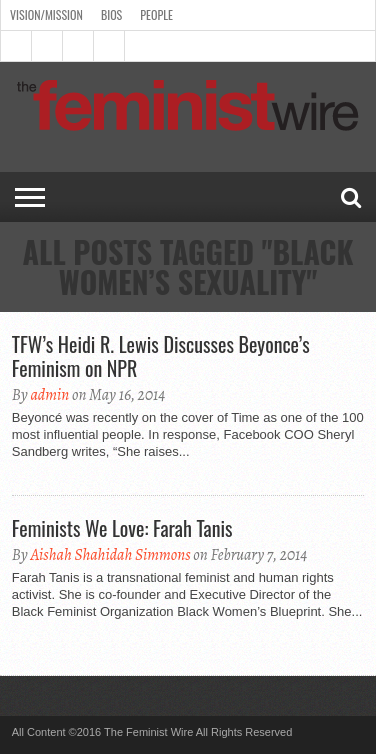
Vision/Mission (46, 14)
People (156, 14)
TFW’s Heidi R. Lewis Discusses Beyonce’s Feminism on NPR (161, 356)
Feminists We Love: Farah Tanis (122, 528)
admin (49, 395)
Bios (111, 14)
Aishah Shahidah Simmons (110, 555)
